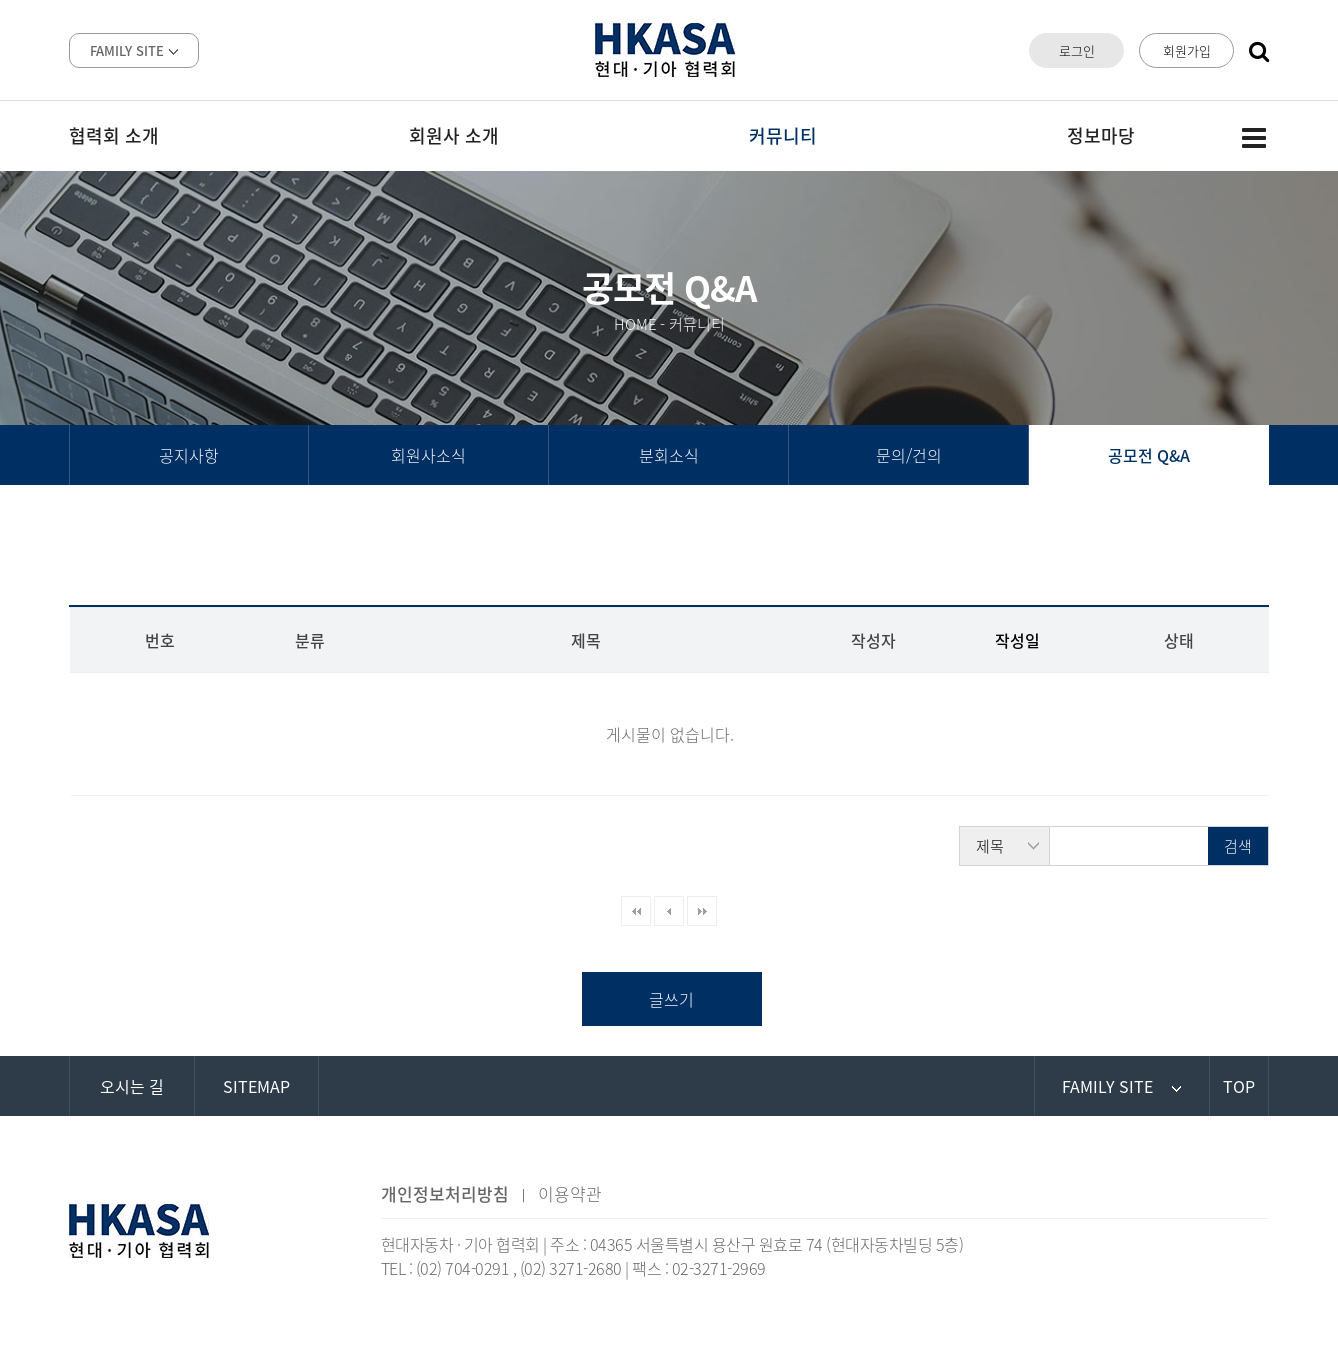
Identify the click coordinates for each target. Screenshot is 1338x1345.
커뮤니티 (783, 135)
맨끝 (702, 911)
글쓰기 (671, 999)
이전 (669, 911)
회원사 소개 (454, 135)
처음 (636, 911)
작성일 (1017, 640)
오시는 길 (132, 1086)
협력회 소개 (114, 135)
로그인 (1077, 50)
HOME (635, 324)
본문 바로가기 (0, 0)
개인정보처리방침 (445, 1193)
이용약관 (570, 1193)
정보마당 (1101, 135)
